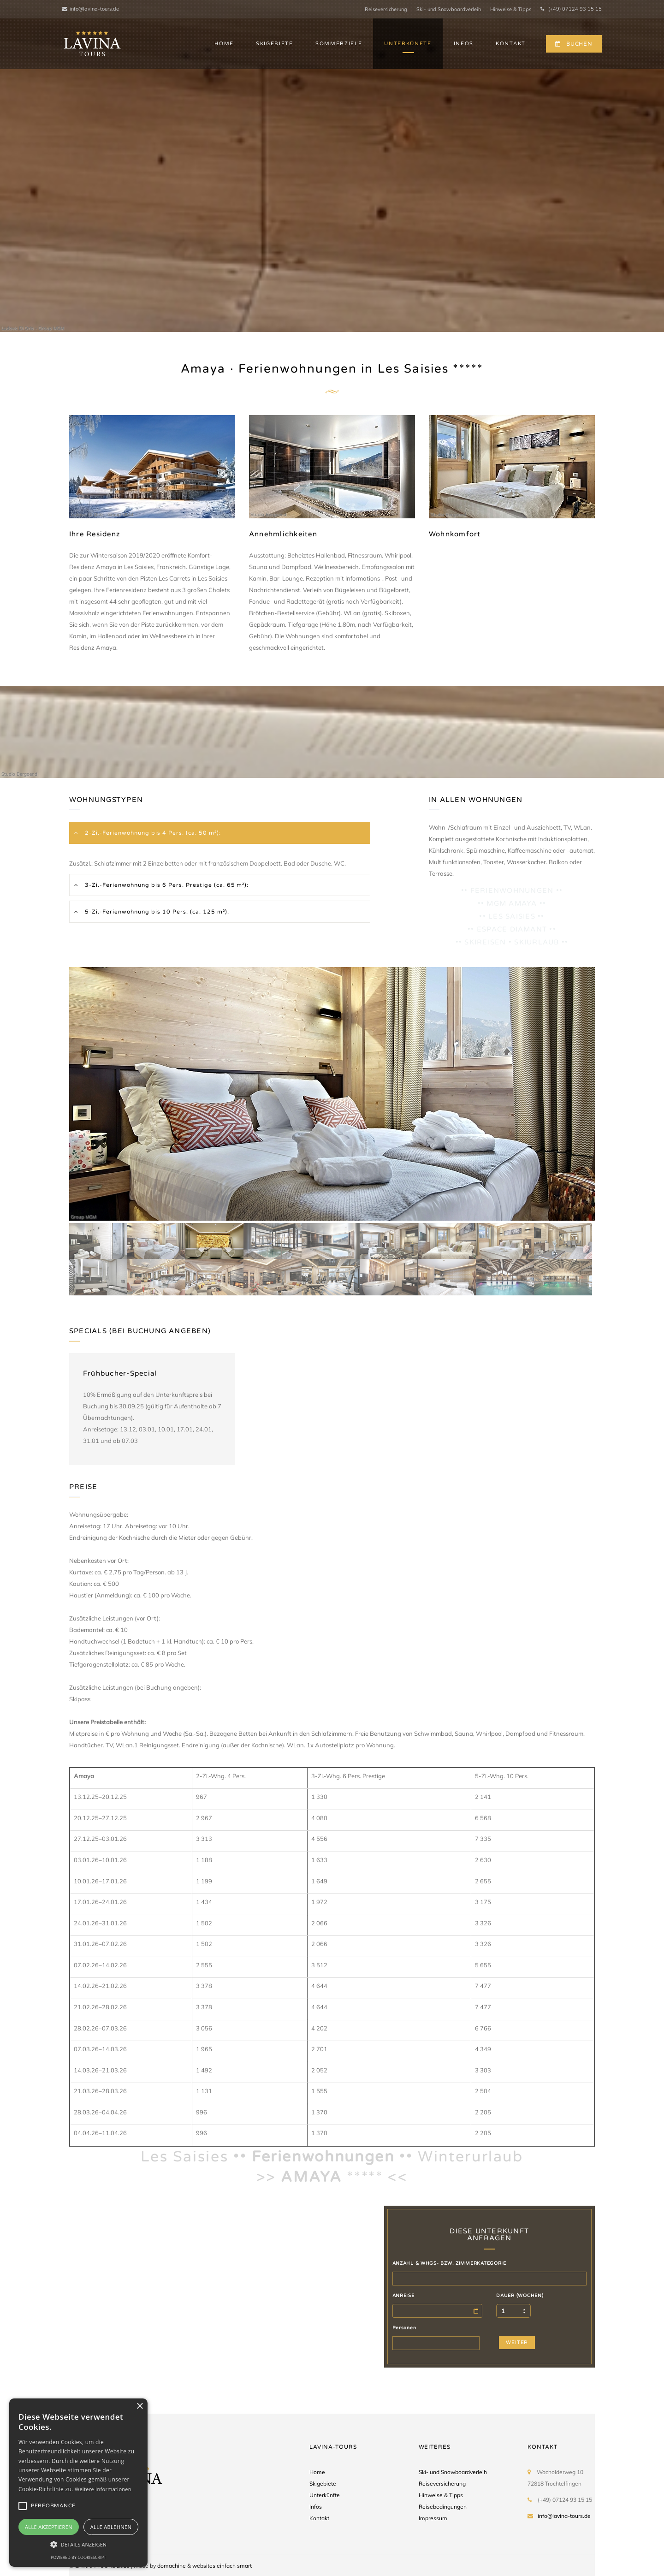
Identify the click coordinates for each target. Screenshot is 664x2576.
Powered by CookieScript (78, 2557)
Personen (404, 2328)
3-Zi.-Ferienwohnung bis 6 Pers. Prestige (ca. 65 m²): (166, 885)
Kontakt (319, 2518)
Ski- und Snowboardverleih (448, 9)
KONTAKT (511, 44)
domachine (171, 2565)
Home (317, 2472)
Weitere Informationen (103, 2489)
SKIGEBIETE (274, 44)
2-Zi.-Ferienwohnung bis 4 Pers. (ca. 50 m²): (152, 833)
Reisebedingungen (443, 2506)
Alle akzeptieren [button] (48, 2526)
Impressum (433, 2518)
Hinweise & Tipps (510, 9)
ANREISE (403, 2295)
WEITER (517, 2342)
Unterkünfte (324, 2495)
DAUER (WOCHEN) (519, 2295)
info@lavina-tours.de (90, 9)
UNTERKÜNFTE (407, 44)
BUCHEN (574, 44)
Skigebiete (322, 2483)
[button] (78, 2544)
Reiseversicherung (386, 9)
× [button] (139, 2406)
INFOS (464, 44)
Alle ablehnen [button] (110, 2526)
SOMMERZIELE (338, 44)
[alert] (78, 2482)
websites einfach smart (222, 2565)
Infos (315, 2506)
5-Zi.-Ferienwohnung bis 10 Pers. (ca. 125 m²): (156, 911)
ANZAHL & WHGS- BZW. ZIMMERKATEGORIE (449, 2263)
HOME (224, 44)
